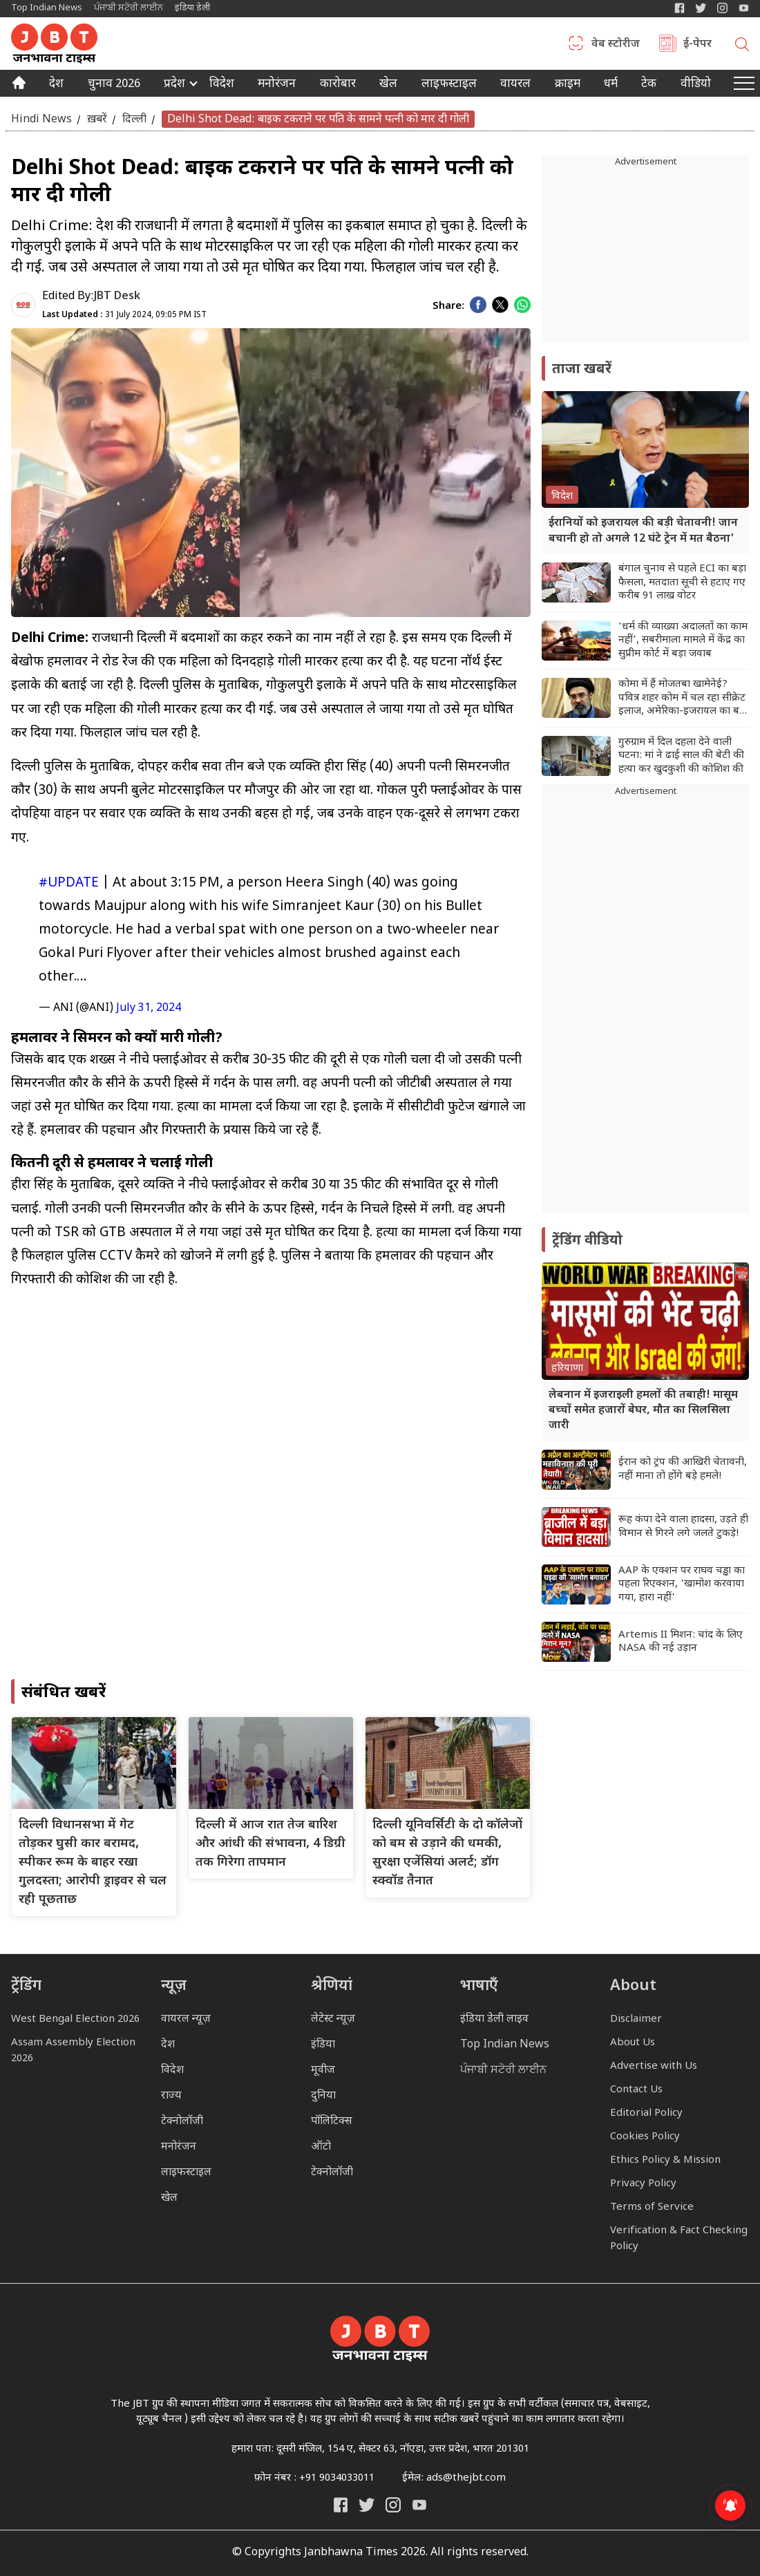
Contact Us (636, 2089)
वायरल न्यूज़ (186, 2019)
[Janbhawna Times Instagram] (722, 8)
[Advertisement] (645, 1006)
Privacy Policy (643, 2183)
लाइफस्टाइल (186, 2173)
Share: (448, 306)
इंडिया (323, 2045)
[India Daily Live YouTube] (419, 2504)
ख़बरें (97, 119)
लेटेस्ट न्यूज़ (333, 2019)
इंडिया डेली (192, 7)
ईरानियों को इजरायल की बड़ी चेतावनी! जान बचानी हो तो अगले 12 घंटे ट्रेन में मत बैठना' (643, 531)
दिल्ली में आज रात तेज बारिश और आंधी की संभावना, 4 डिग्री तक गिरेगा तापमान (270, 1844)
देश (56, 85)
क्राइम (567, 85)
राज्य (171, 2096)
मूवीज (323, 2070)
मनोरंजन (277, 85)
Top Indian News (46, 7)
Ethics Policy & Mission (665, 2160)
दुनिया (323, 2096)
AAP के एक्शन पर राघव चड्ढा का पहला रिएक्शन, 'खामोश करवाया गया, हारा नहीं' (681, 1584)
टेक (648, 85)
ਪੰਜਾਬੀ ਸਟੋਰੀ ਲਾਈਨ (128, 7)
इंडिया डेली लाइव (494, 2019)
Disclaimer (636, 2019)
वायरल (515, 85)
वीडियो (696, 85)
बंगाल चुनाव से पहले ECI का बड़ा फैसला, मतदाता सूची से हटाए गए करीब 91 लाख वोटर (682, 582)
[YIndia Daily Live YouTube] (744, 8)
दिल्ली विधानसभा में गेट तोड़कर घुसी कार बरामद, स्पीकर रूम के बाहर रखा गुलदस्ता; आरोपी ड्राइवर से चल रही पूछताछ (93, 1862)
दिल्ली (134, 119)
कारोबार (338, 85)
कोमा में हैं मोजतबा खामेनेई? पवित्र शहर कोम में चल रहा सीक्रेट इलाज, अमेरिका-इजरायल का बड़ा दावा (683, 698)
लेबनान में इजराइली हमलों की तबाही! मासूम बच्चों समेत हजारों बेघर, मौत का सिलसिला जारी (643, 1411)
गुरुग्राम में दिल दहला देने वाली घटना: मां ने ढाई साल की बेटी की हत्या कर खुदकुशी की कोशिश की (681, 756)
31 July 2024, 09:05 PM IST (124, 315)
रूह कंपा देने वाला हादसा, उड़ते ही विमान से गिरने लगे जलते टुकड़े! (683, 1526)
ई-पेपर (697, 44)
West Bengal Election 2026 (75, 2019)
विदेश (221, 85)
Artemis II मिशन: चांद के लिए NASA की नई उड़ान (680, 1642)
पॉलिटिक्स (331, 2121)
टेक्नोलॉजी (182, 2121)
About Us (632, 2042)
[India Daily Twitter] (701, 8)
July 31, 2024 (148, 1008)
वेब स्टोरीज (615, 44)
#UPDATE (69, 883)
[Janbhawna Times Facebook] (679, 8)
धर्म (611, 85)
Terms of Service (652, 2207)
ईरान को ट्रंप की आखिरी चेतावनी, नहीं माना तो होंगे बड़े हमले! (682, 1469)
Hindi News (41, 119)
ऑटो (321, 2147)
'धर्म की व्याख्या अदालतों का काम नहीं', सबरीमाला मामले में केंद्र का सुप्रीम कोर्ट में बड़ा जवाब (683, 641)
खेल (388, 85)
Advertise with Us (653, 2066)
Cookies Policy (645, 2136)
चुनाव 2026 (114, 85)
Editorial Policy (646, 2113)
